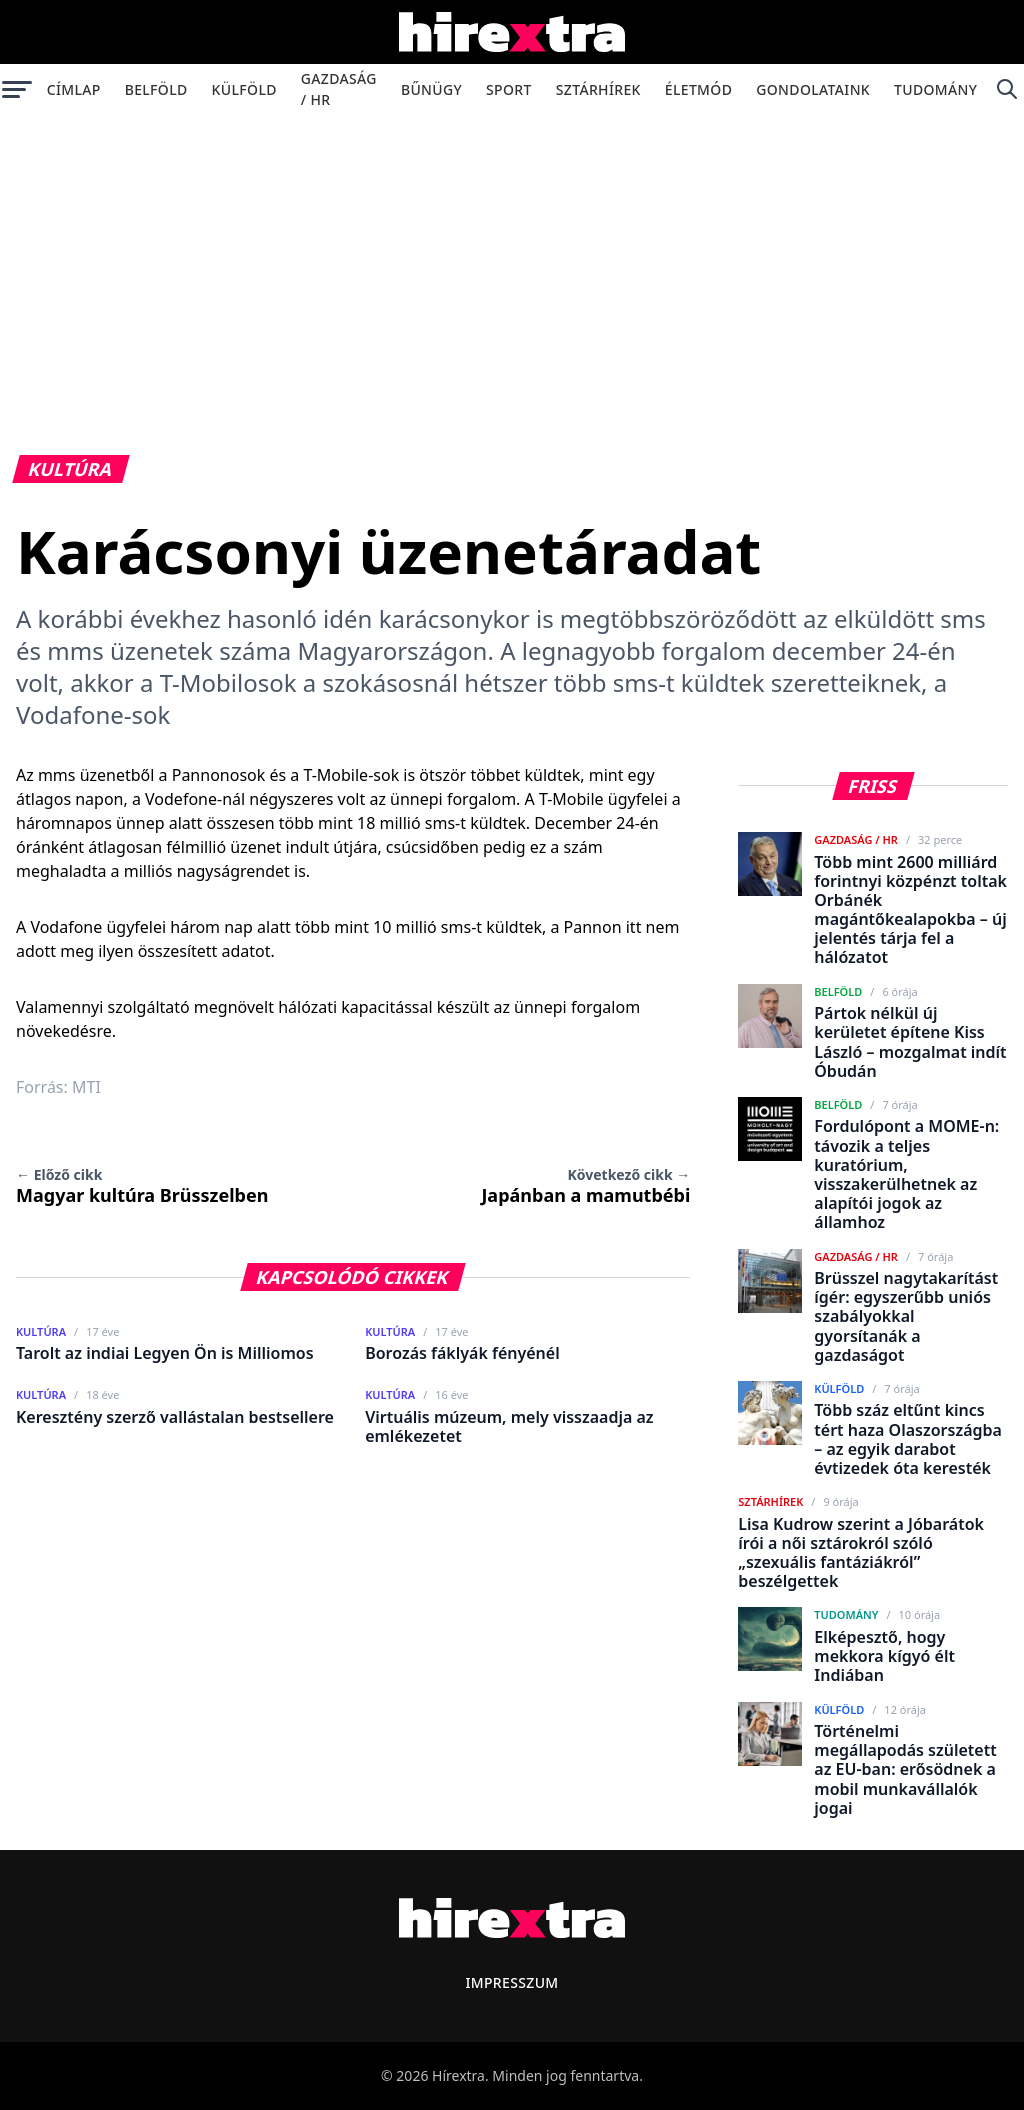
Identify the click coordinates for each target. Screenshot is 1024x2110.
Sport (509, 89)
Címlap (74, 89)
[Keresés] (1006, 89)
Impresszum (511, 1982)
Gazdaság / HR (339, 89)
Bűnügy (431, 89)
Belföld (156, 89)
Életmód (698, 89)
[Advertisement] (512, 264)
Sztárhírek (598, 89)
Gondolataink (813, 89)
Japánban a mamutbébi (585, 1186)
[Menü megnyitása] (17, 89)
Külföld (244, 89)
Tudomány (935, 89)
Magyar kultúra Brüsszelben (142, 1186)
